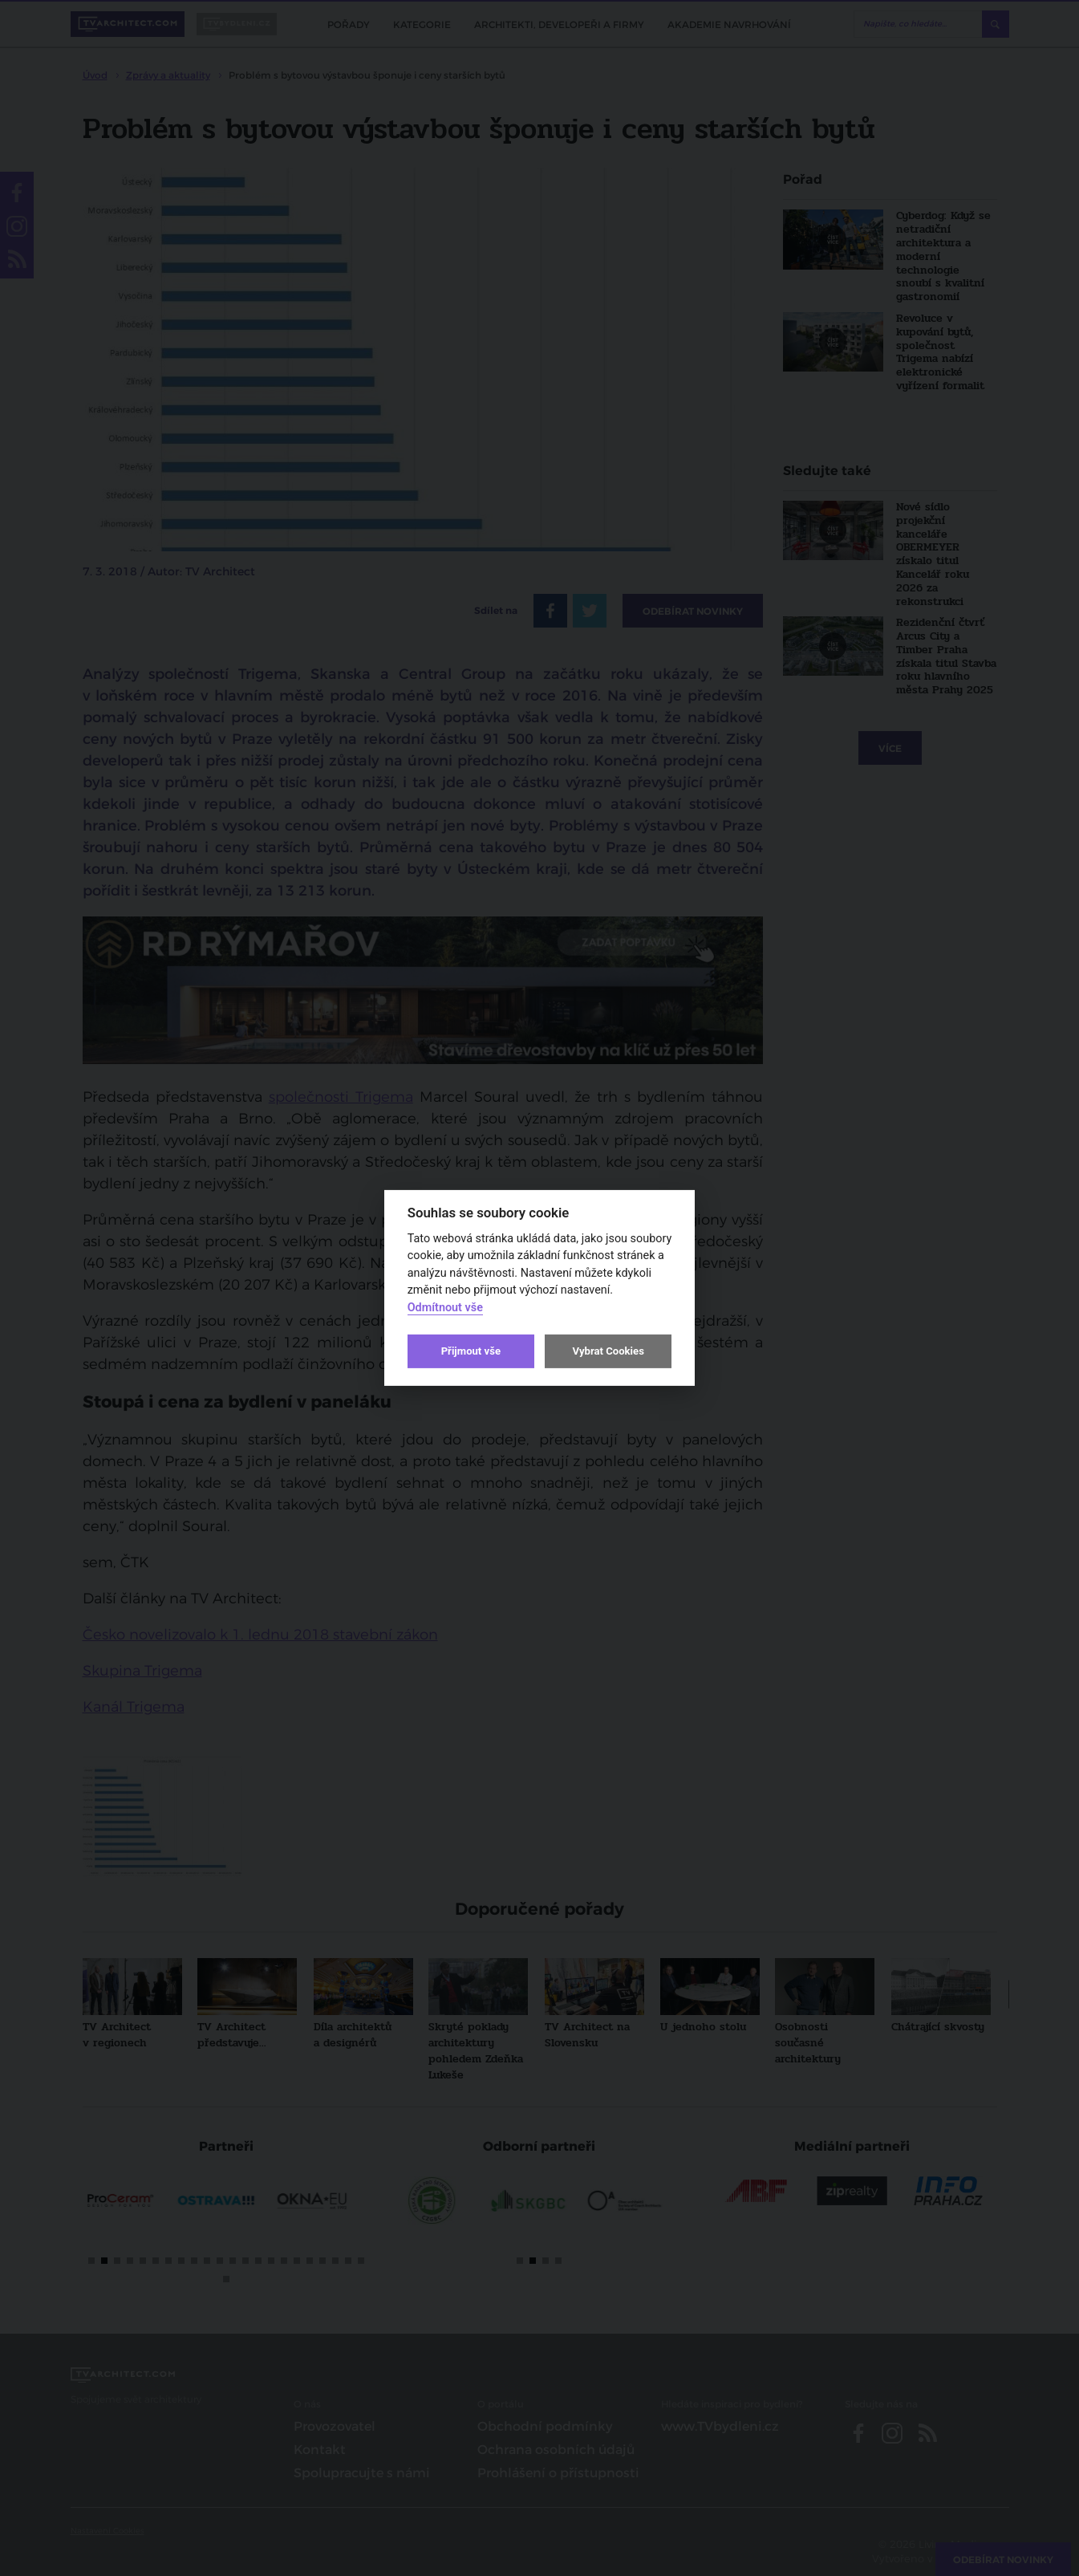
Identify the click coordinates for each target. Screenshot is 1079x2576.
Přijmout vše (471, 1351)
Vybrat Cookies (607, 1351)
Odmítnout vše (445, 1307)
